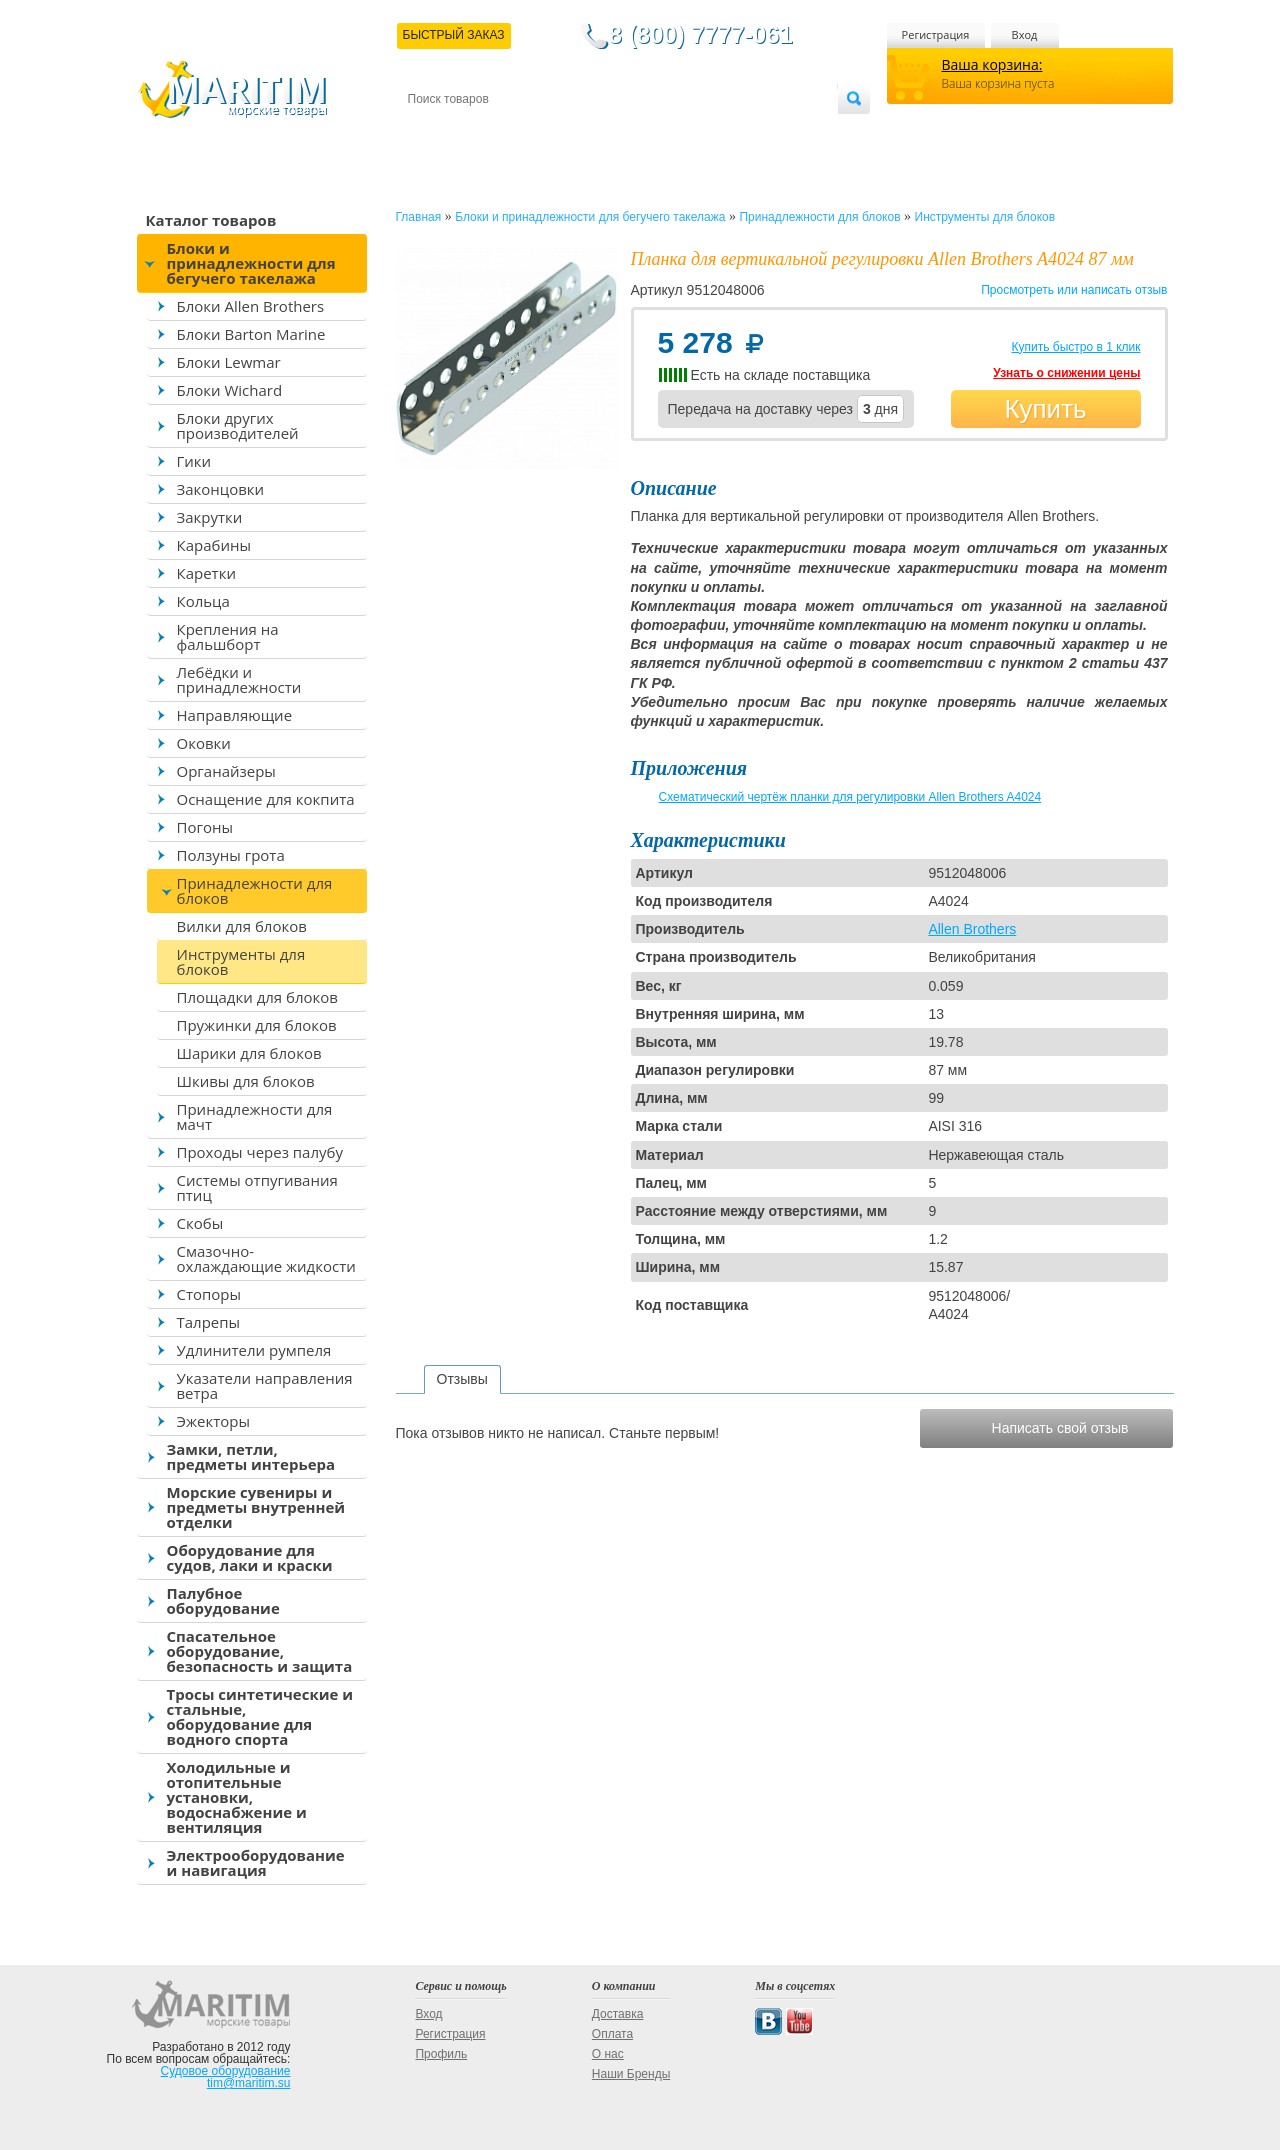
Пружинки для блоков (257, 1025)
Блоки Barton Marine (251, 334)
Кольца (203, 601)
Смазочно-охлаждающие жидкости (266, 1258)
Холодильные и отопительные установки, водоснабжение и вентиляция (237, 1797)
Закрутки (210, 517)
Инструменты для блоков (241, 961)
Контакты (431, 131)
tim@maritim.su (249, 2083)
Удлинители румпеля (254, 1350)
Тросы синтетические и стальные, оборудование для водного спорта (260, 1716)
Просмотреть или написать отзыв (1074, 290)
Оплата (572, 131)
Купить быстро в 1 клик (1075, 347)
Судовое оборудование (226, 2071)
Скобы (200, 1223)
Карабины (214, 545)
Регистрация (936, 34)
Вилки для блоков (242, 926)
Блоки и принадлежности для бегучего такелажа (251, 263)
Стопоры (209, 1294)
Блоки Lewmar (229, 362)
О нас (608, 2054)
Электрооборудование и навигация (256, 1862)
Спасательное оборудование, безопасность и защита (260, 1651)
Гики (194, 461)
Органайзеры (226, 771)
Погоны (205, 827)
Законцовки (221, 489)
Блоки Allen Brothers (251, 306)
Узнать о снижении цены (1066, 373)
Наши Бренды (631, 2074)
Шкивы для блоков (246, 1081)
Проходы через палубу (260, 1152)
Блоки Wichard (230, 390)
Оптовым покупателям (774, 131)
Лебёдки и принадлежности (239, 679)
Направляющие (235, 715)
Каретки (206, 573)
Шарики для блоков (249, 1053)
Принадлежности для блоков (255, 890)
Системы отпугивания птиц (257, 1187)
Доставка (505, 131)
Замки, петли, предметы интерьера (251, 1456)
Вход (1025, 34)
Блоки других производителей (238, 425)
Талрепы (209, 1322)
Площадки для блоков (257, 997)
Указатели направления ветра (265, 1385)
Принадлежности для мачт (255, 1116)
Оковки (204, 743)
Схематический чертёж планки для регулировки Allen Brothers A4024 (850, 797)
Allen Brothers (972, 929)
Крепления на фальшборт (228, 636)
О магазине (647, 131)
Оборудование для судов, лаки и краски (250, 1557)
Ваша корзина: (992, 64)
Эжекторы (213, 1421)
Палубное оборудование (223, 1600)
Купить (1045, 409)
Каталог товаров (211, 220)
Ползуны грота (231, 855)
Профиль (441, 2054)
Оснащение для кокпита (266, 799)
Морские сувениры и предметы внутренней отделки (256, 1507)
